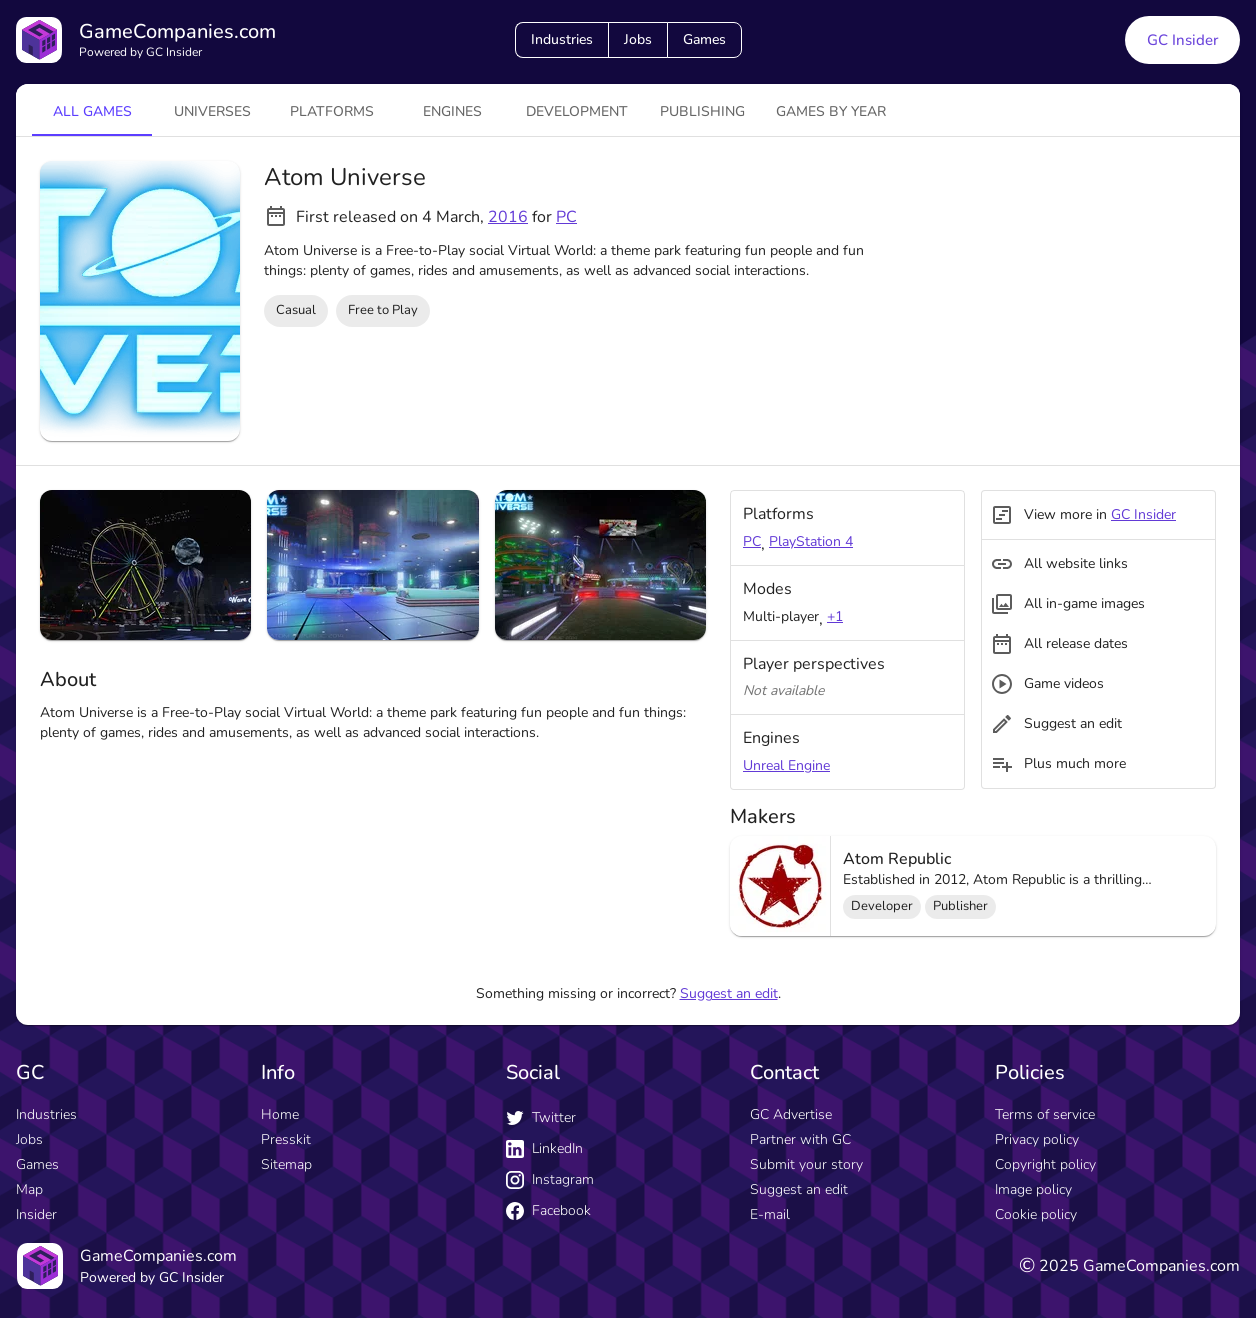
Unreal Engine (786, 765)
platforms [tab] (332, 111)
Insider (36, 1214)
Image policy (1033, 1189)
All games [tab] (92, 111)
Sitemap (286, 1164)
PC (566, 217)
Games (704, 39)
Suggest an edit (729, 993)
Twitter (541, 1117)
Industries (562, 39)
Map (29, 1189)
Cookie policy (1036, 1214)
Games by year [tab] (831, 111)
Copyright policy (1045, 1164)
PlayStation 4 (811, 541)
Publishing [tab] (702, 111)
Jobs (638, 39)
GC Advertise (791, 1114)
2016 (508, 217)
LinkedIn (544, 1148)
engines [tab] (452, 111)
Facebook (548, 1210)
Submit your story (806, 1164)
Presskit (286, 1139)
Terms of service (1045, 1114)
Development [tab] (577, 111)
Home (280, 1114)
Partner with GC (800, 1139)
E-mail (770, 1214)
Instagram (550, 1179)
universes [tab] (212, 111)
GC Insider (1143, 514)
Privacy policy (1037, 1139)
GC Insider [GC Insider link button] (1182, 40)
